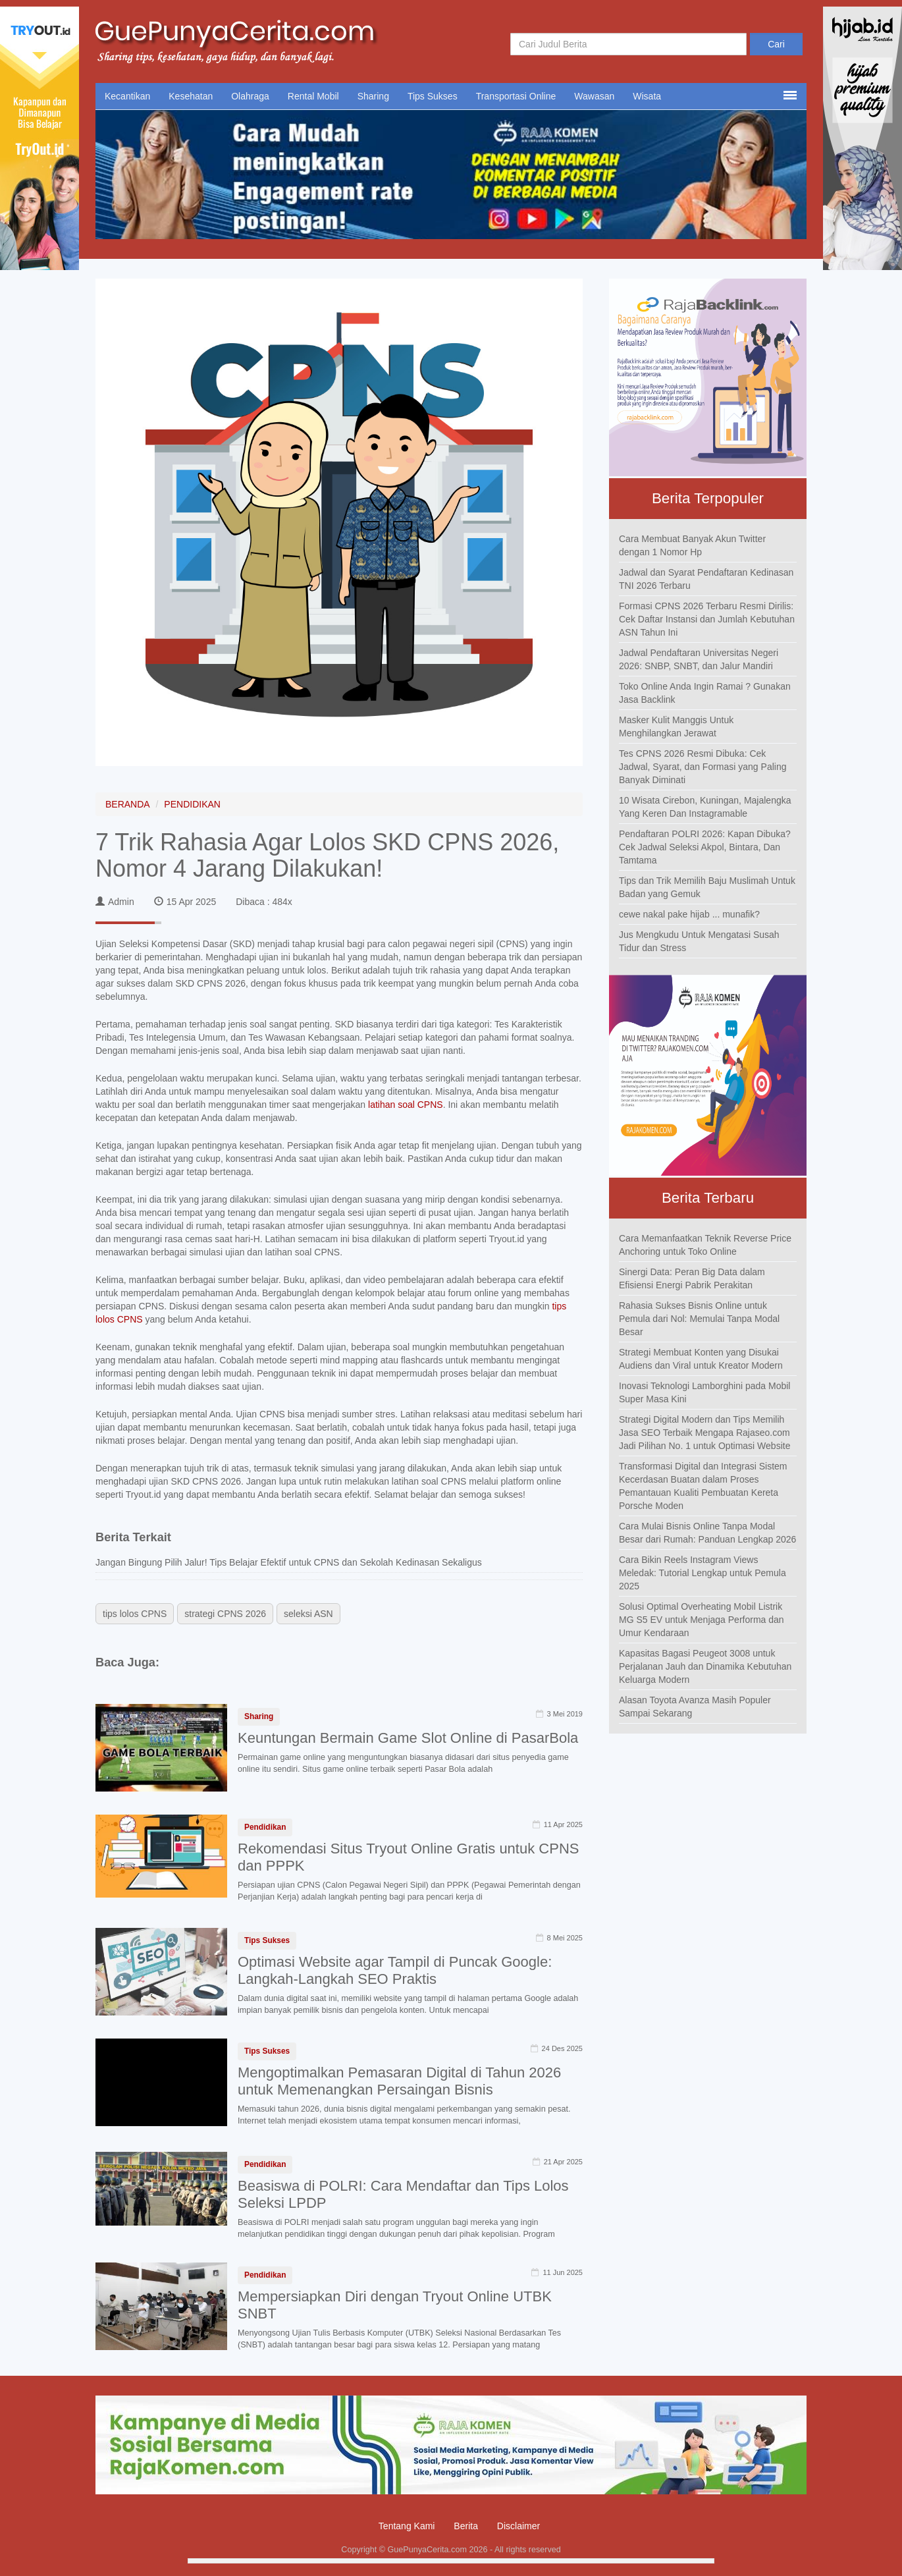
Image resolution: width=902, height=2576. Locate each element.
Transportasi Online (516, 96)
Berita (466, 2526)
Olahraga (250, 96)
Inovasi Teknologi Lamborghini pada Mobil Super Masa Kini (704, 1392)
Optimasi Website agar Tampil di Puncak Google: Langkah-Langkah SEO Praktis (395, 1970)
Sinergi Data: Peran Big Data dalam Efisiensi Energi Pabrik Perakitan (692, 1278)
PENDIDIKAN (192, 804)
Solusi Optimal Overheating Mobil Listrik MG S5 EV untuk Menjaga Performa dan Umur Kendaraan (701, 1619)
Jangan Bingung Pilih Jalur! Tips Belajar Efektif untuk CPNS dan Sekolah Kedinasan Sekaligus (288, 1562)
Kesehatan (191, 96)
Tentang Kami (407, 2526)
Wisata (647, 96)
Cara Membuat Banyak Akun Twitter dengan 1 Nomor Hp (692, 545)
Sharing (373, 96)
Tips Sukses (433, 96)
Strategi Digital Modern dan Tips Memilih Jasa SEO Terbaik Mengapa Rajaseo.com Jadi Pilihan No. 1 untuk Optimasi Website (704, 1432)
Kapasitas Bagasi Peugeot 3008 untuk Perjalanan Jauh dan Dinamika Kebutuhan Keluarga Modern (705, 1666)
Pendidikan (265, 1827)
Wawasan (594, 96)
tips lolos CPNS (135, 1613)
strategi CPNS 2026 (225, 1613)
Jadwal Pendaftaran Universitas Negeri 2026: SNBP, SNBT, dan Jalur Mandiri (698, 659)
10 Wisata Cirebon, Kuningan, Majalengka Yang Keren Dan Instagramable (705, 807)
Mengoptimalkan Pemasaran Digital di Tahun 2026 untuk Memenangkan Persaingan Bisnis (399, 2081)
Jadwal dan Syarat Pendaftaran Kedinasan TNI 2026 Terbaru (706, 579)
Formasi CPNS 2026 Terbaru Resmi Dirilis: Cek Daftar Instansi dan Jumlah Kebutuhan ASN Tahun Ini (707, 619)
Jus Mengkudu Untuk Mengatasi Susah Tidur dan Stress (699, 941)
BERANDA (127, 804)
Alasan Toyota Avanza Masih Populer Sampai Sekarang (695, 1706)
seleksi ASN (308, 1613)
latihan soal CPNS (405, 1104)
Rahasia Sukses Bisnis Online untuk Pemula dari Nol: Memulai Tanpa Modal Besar (699, 1318)
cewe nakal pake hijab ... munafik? (689, 914)
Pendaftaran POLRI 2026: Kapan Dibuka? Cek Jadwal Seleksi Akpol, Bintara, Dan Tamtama (705, 847)
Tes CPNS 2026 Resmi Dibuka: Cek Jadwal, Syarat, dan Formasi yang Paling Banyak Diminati (702, 766)
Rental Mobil (313, 96)
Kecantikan (127, 96)
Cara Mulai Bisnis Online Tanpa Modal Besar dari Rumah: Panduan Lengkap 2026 (707, 1533)
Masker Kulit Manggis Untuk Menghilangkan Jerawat (676, 726)
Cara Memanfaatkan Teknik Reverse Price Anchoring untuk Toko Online (705, 1245)
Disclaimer (518, 2526)
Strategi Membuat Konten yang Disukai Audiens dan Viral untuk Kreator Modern (701, 1359)
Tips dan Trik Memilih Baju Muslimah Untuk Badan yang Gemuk (707, 887)
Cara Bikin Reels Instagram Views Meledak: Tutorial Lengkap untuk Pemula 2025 (702, 1572)
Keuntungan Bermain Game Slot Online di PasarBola (408, 1738)
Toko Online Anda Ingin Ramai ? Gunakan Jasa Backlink (705, 693)
